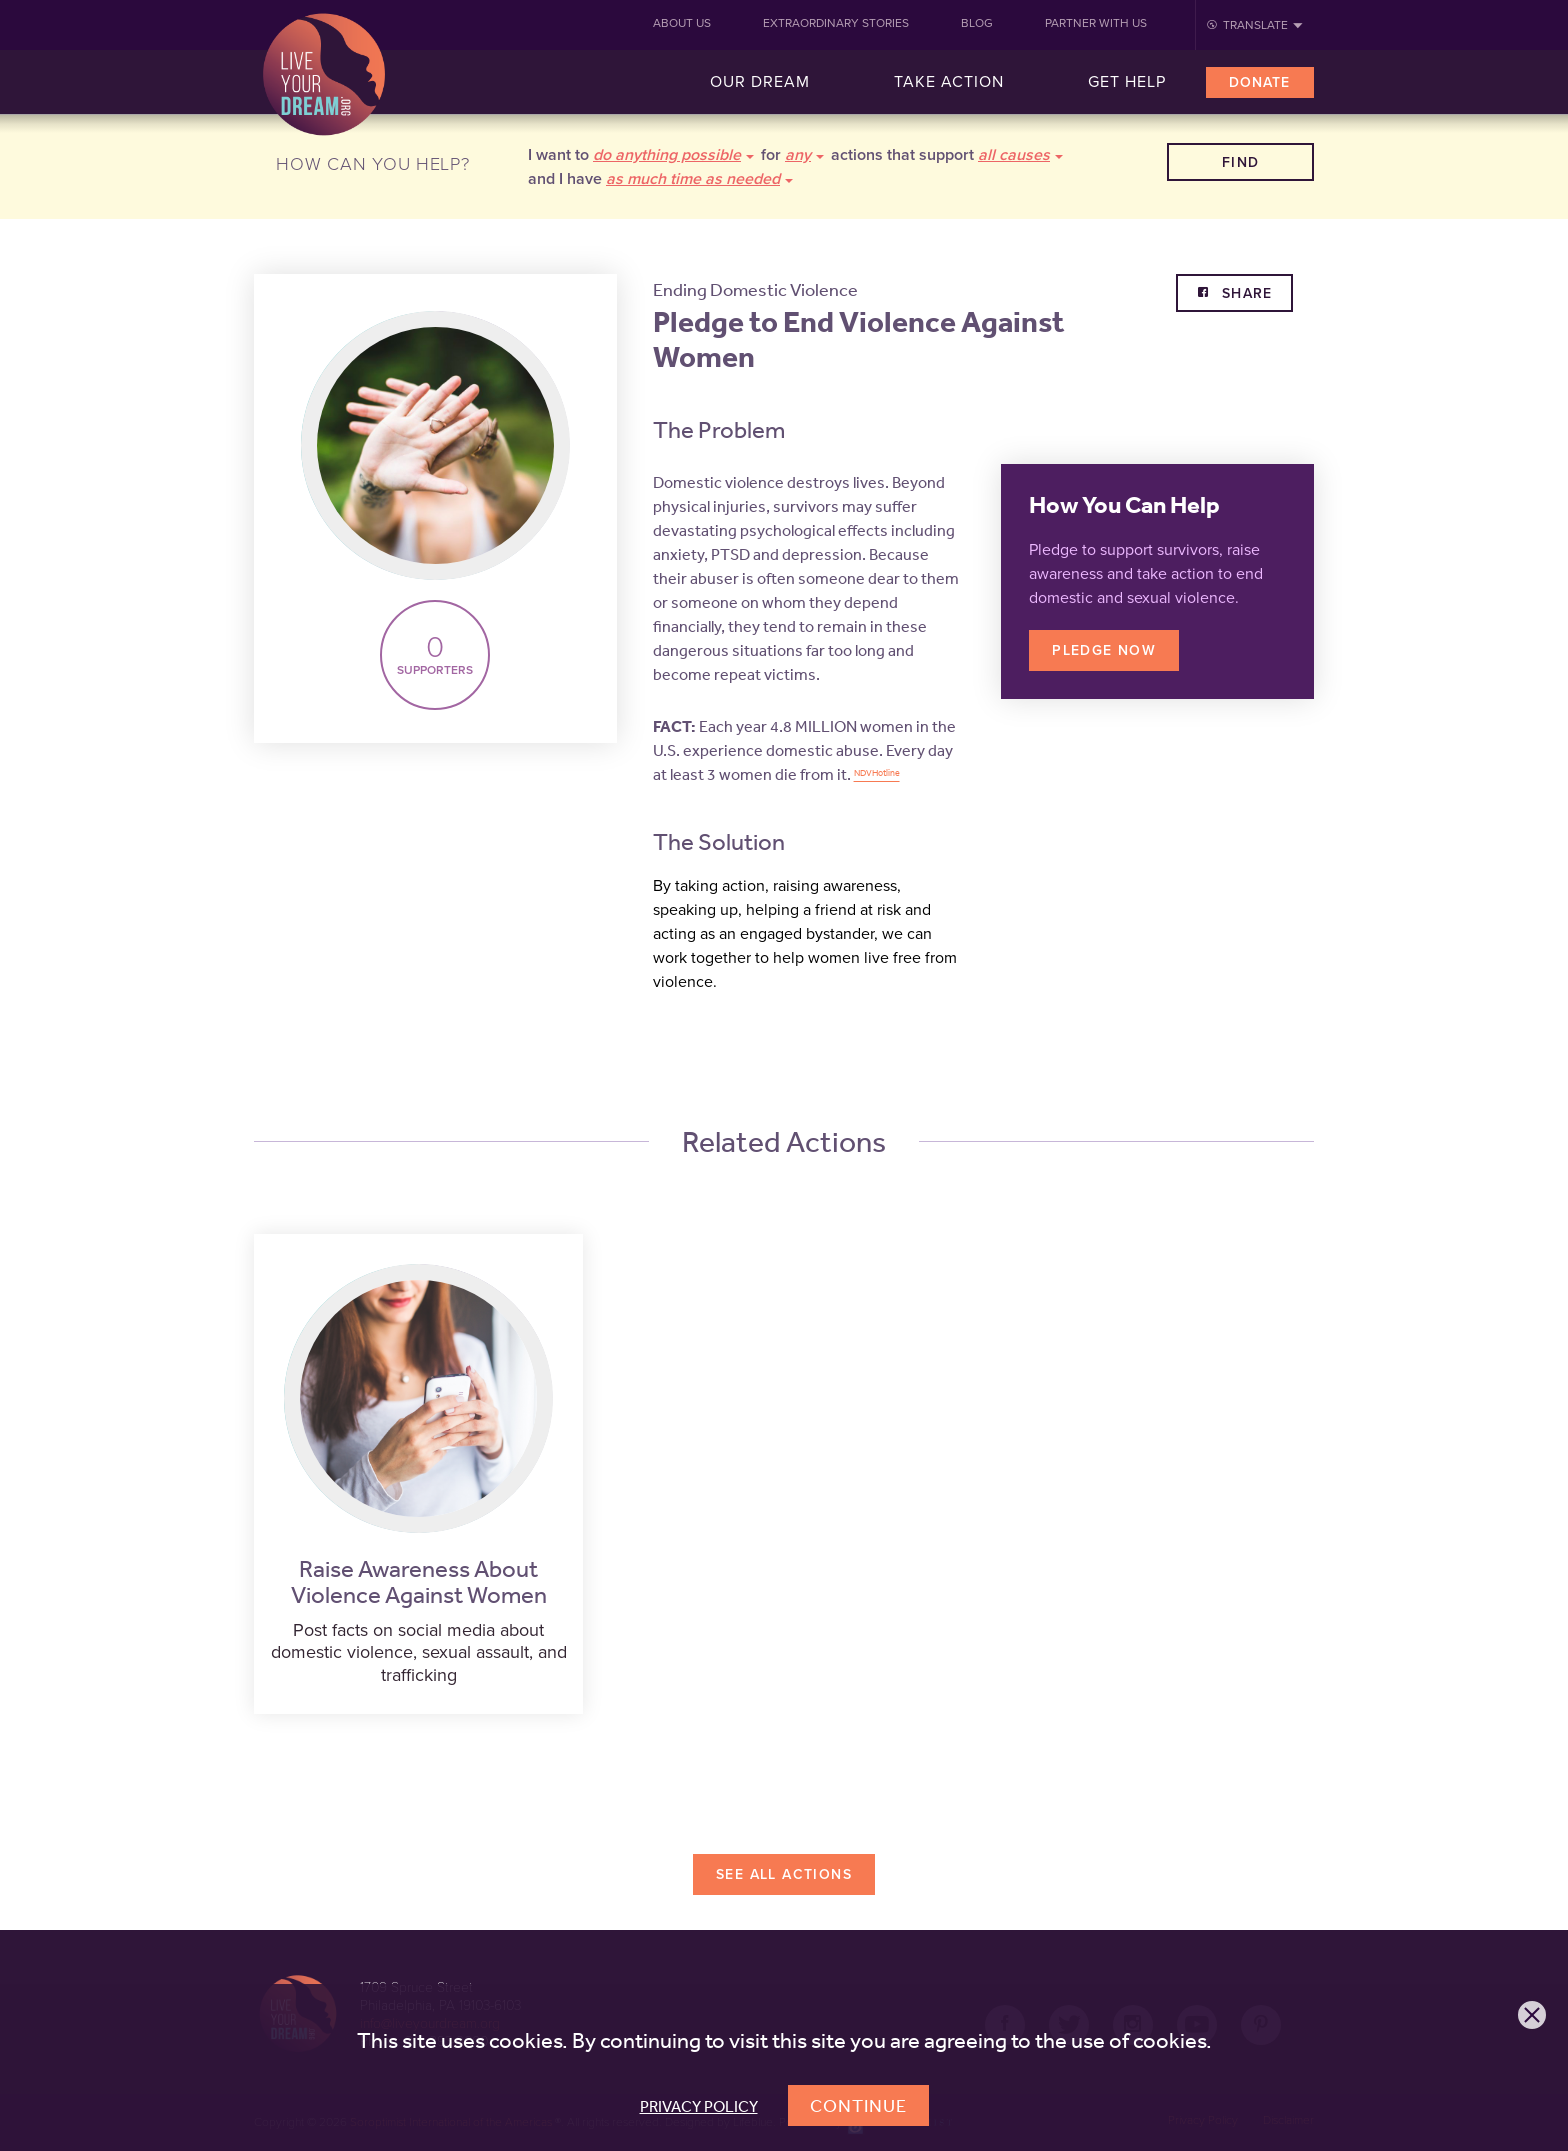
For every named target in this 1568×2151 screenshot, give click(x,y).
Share (1244, 293)
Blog (977, 23)
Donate (1259, 82)
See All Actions (784, 1874)
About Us (682, 23)
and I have (660, 179)
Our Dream (760, 82)
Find (1241, 162)
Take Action (949, 82)
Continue (858, 2105)
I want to (641, 155)
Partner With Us (1096, 23)
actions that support (947, 155)
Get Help (1127, 82)
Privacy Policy (699, 2106)
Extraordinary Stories (836, 23)
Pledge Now (1104, 650)
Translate (1255, 25)
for (792, 155)
